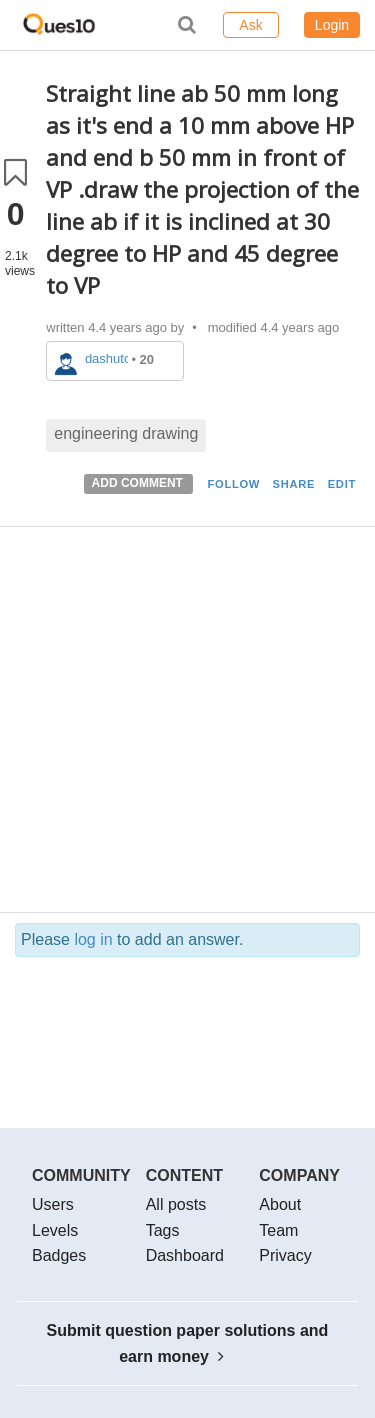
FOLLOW (233, 484)
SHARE (294, 484)
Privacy (285, 1255)
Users (53, 1204)
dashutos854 (106, 358)
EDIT (342, 484)
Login (332, 25)
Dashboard (185, 1255)
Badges (59, 1255)
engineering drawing (126, 433)
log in (93, 939)
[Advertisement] (187, 724)
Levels (55, 1230)
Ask (250, 25)
